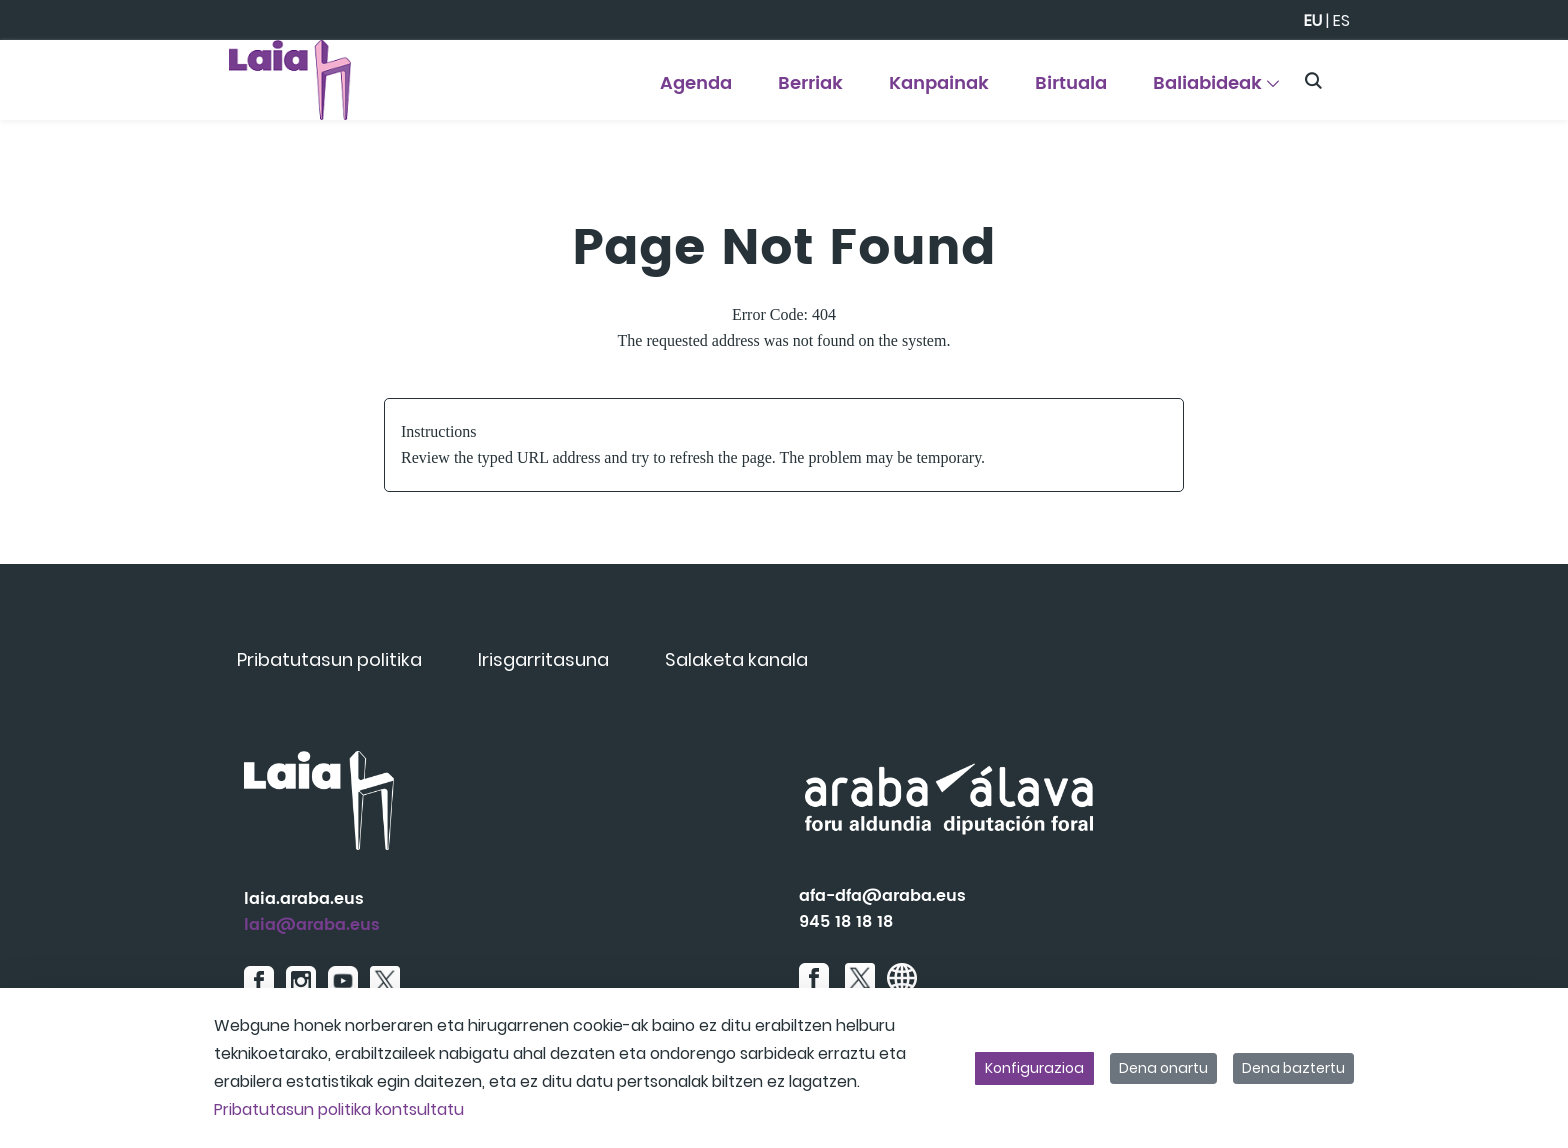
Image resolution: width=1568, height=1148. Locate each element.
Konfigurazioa (1034, 1068)
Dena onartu (1163, 1068)
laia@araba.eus (312, 925)
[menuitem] (696, 90)
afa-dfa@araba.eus (882, 896)
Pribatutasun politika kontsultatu (339, 1109)
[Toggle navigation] (1518, 75)
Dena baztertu (1293, 1068)
